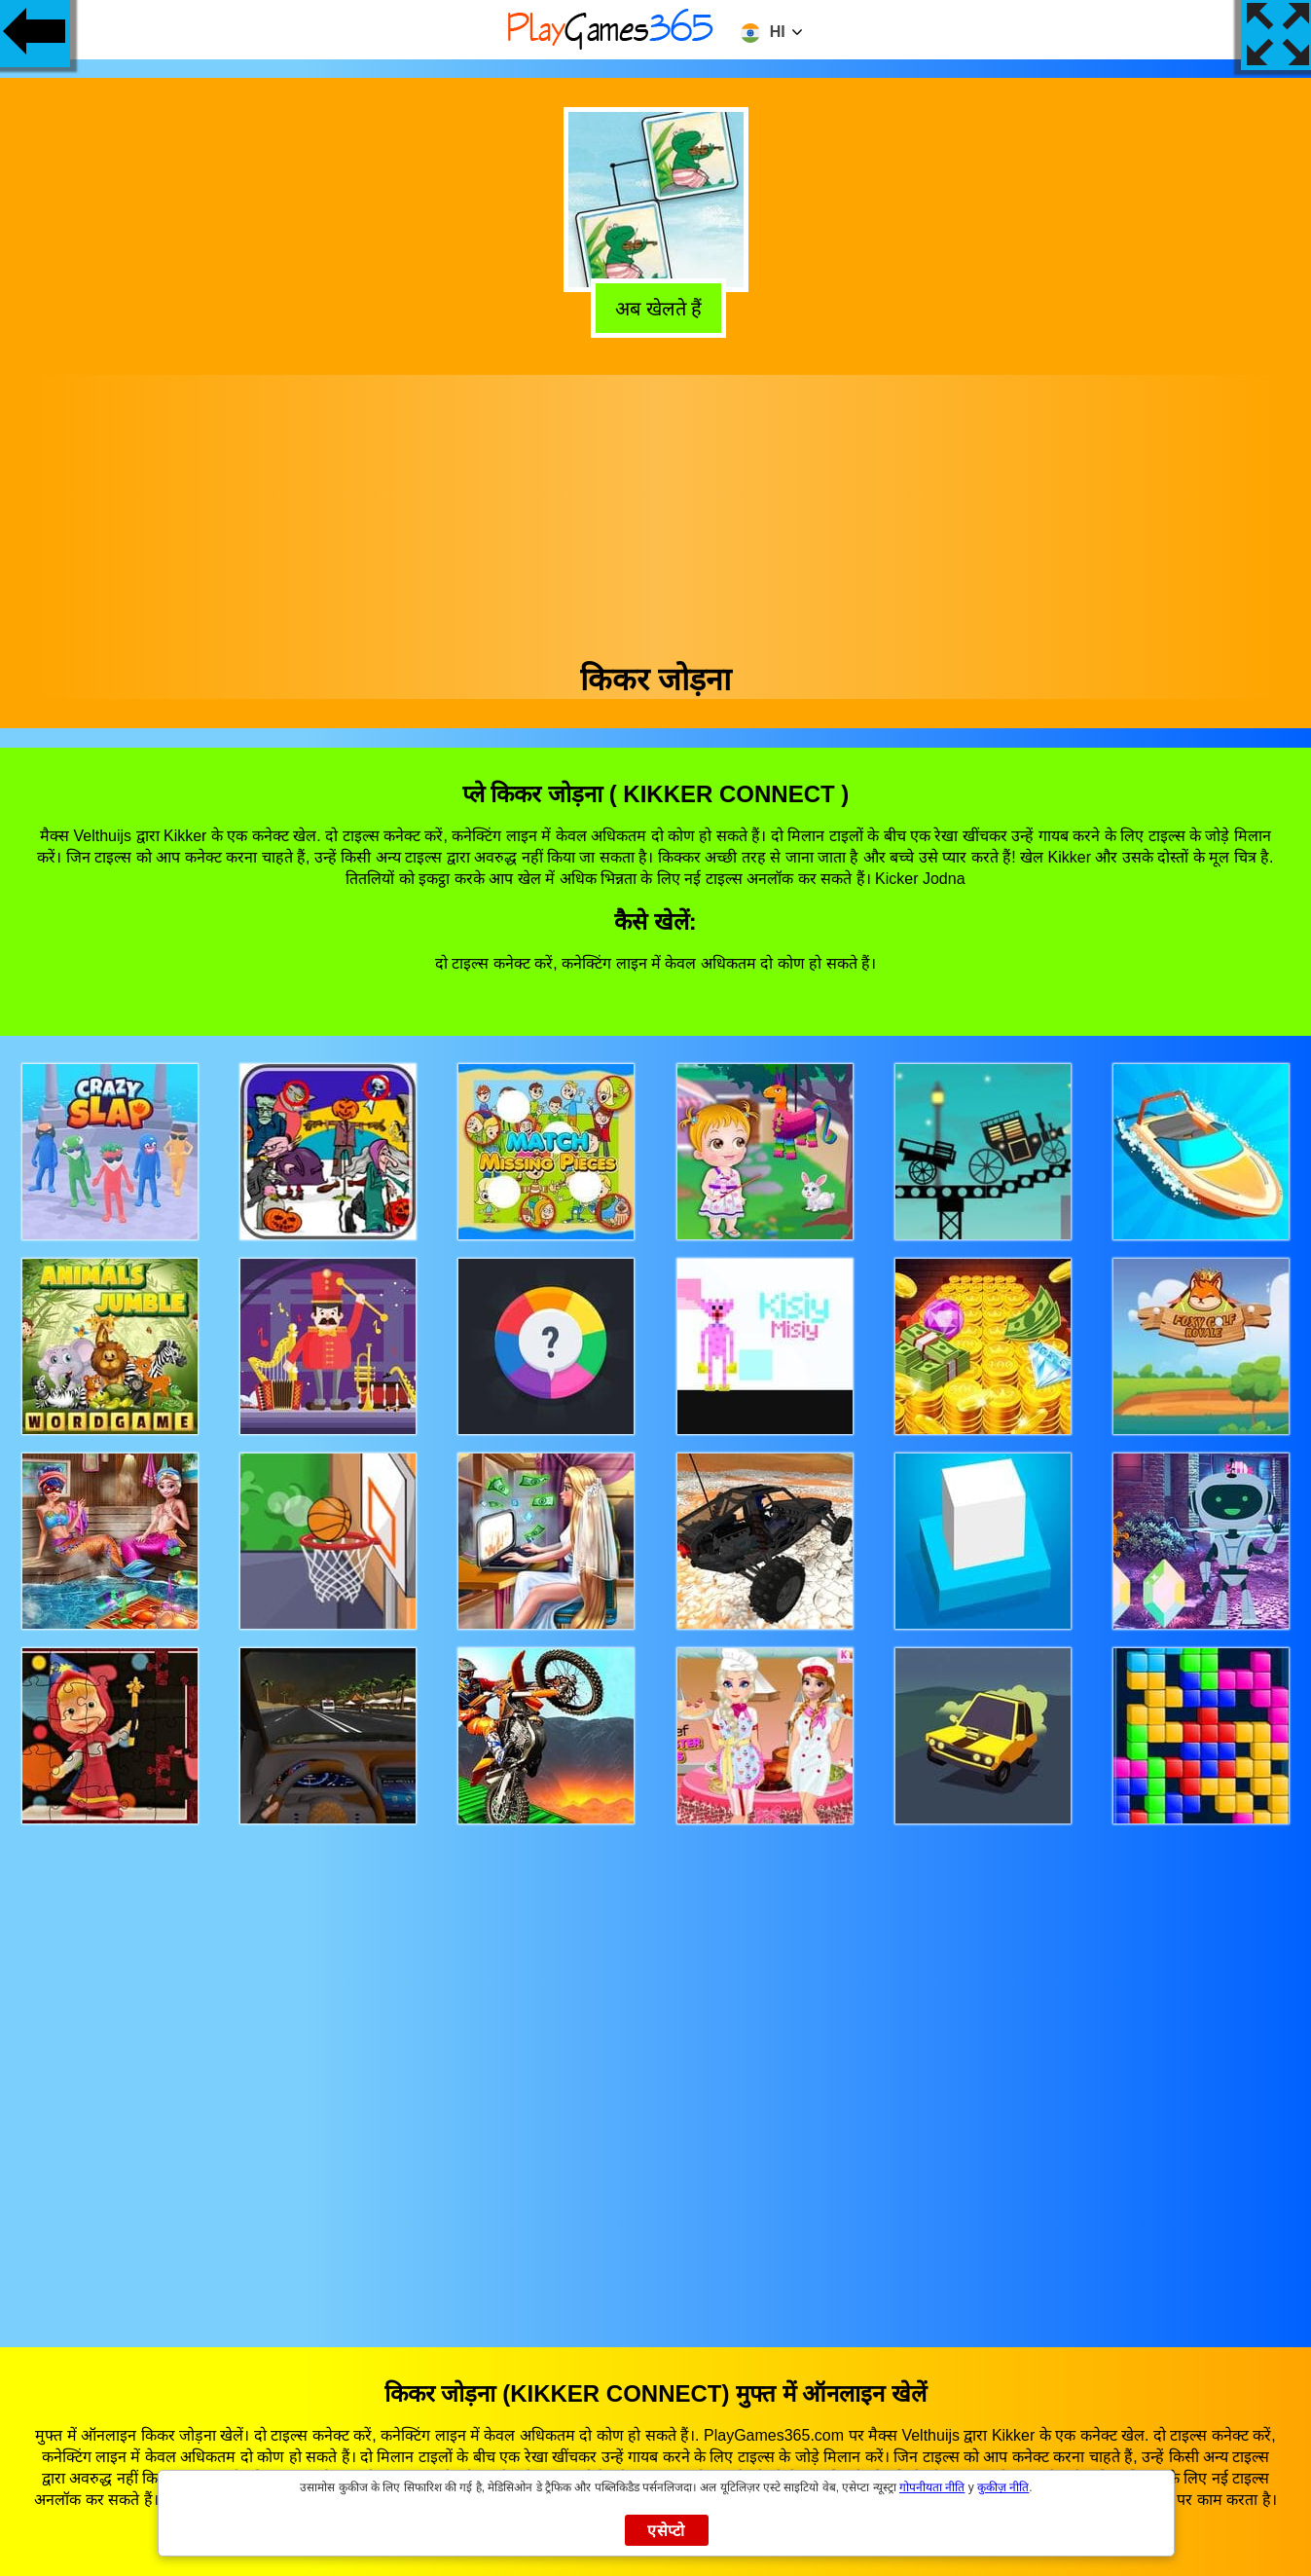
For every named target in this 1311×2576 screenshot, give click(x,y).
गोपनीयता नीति (932, 2487)
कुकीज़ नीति (1003, 2487)
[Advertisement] (656, 511)
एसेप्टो (666, 2530)
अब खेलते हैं (653, 305)
